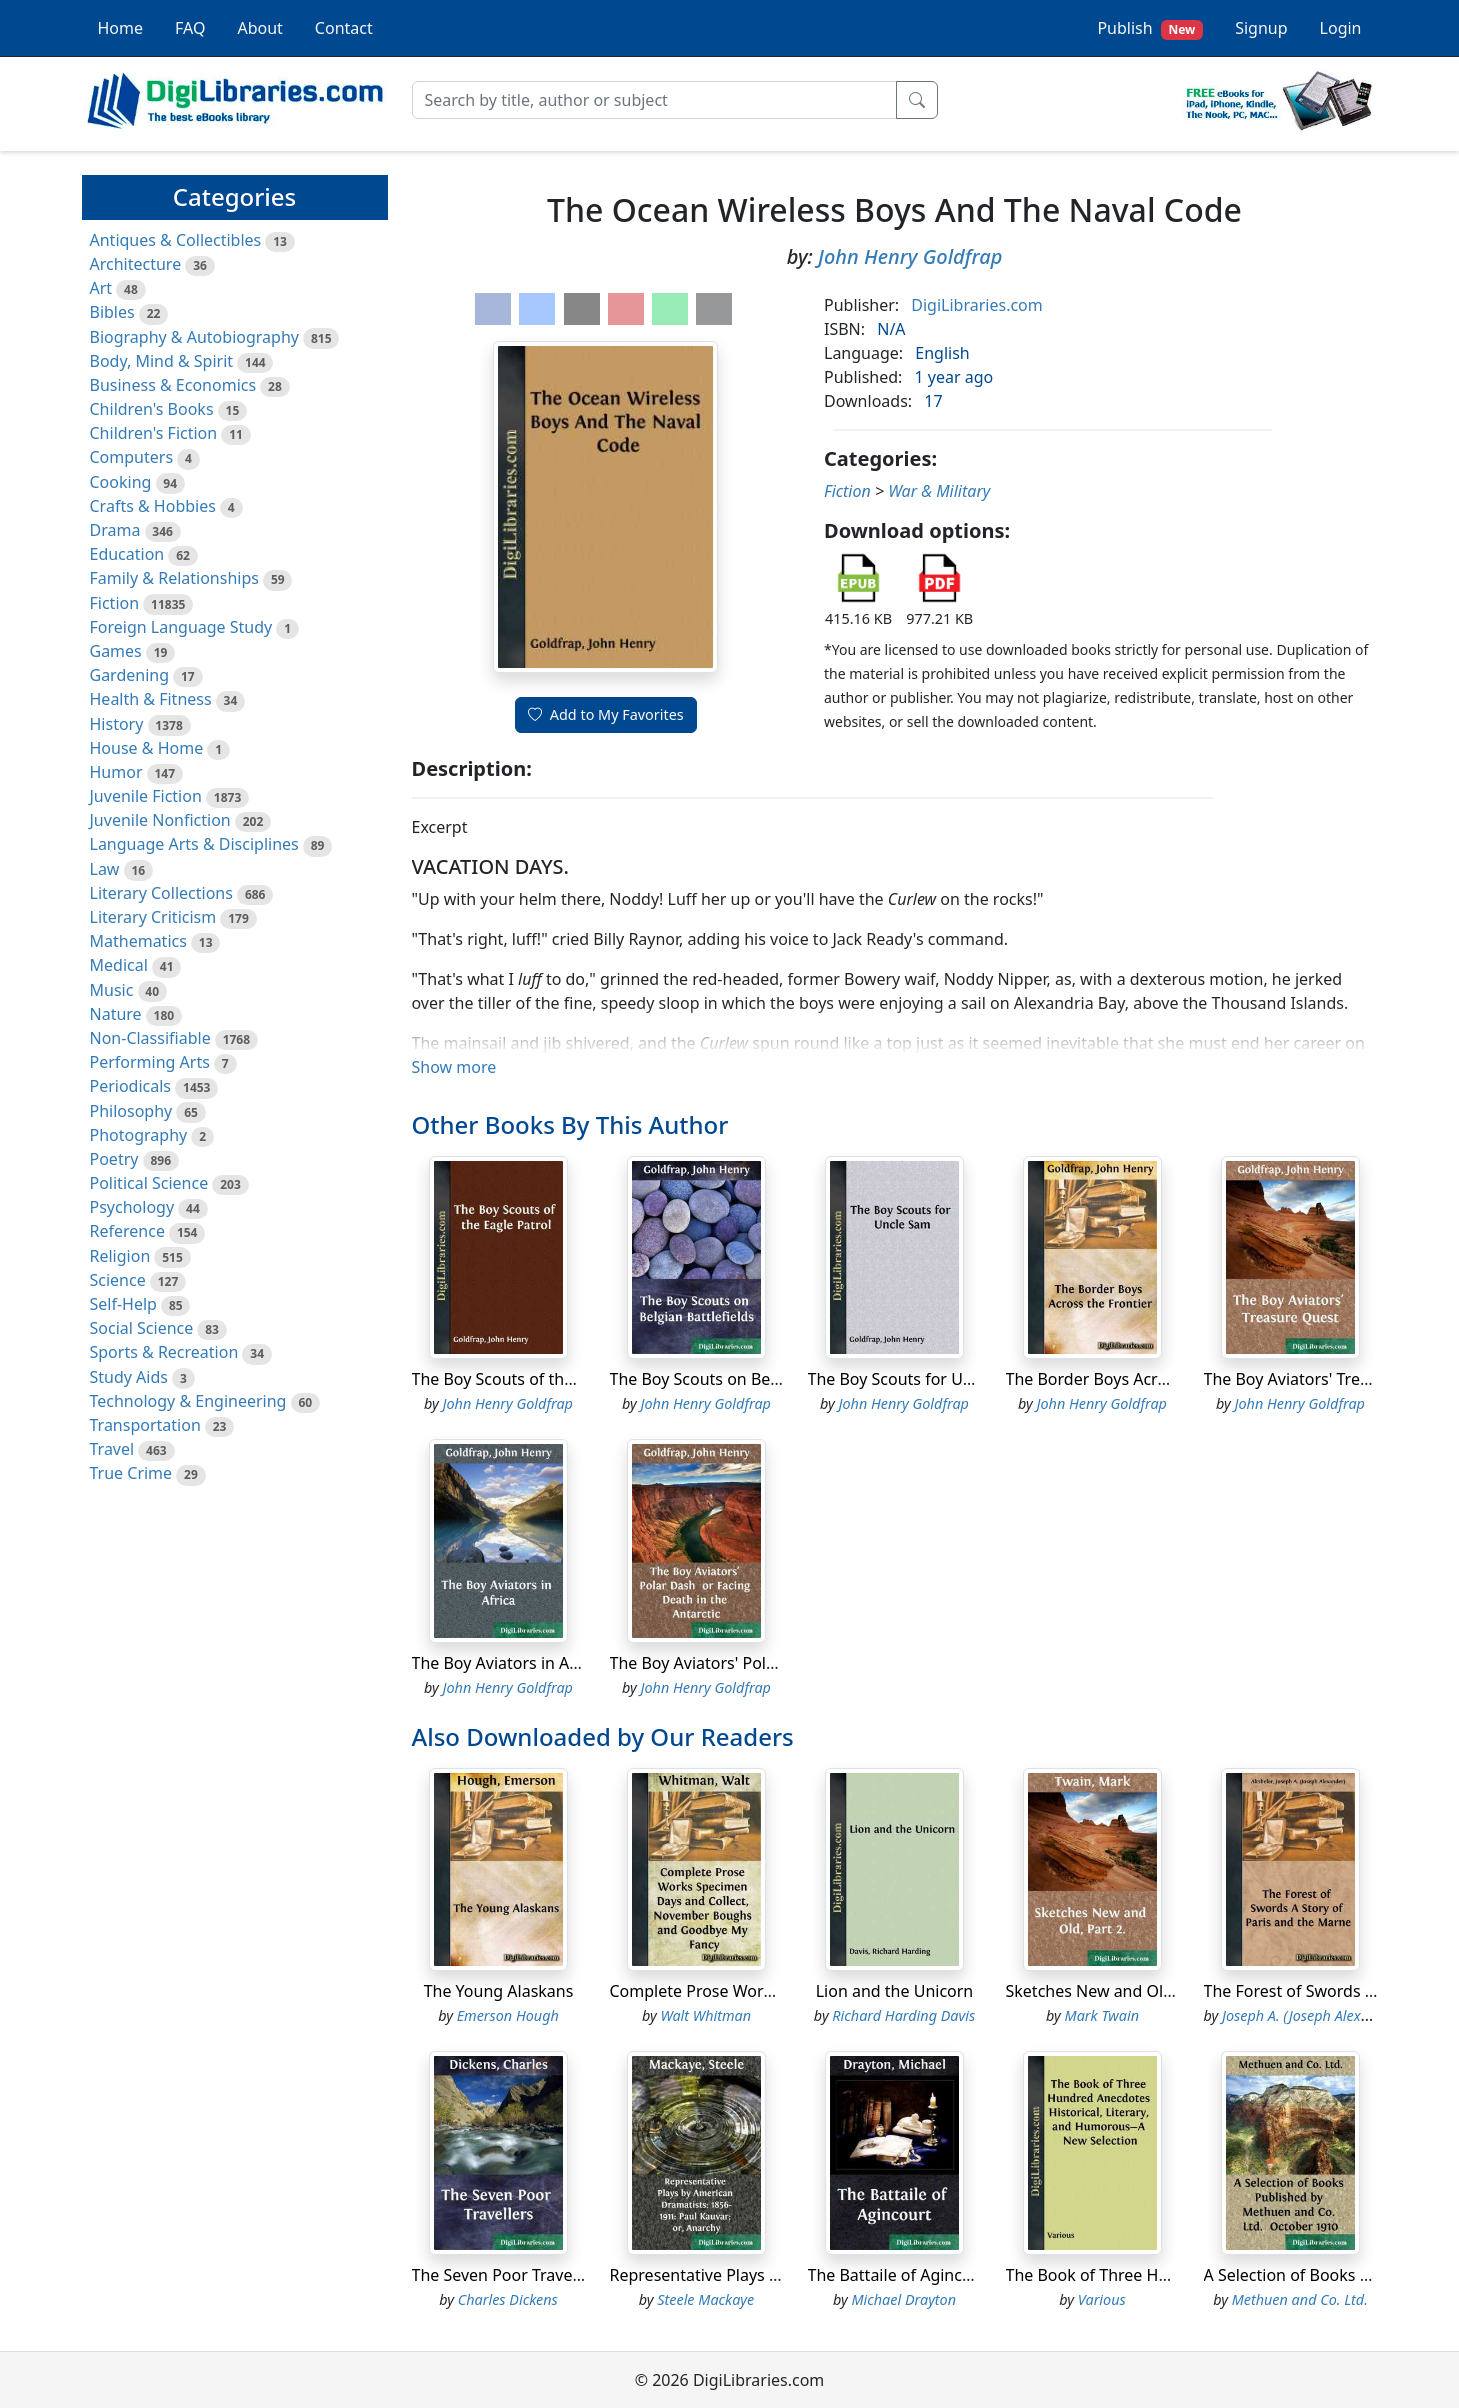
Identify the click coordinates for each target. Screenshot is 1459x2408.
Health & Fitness (151, 699)
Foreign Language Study (181, 627)
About (259, 28)
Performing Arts (150, 1062)
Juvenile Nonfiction (160, 820)
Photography (139, 1135)
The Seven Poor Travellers (508, 2275)
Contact (344, 28)
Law (105, 869)
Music (112, 990)
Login (1341, 28)
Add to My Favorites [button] (606, 714)
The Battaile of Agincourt (901, 2275)
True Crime (131, 1473)
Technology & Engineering (188, 1401)
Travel (112, 1449)
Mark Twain (1102, 2015)
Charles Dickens (508, 2299)
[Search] (654, 100)
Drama (115, 530)
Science (118, 1280)
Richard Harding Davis (903, 2015)
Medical (119, 965)
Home (121, 28)
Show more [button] (454, 1067)
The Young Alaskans (499, 1991)
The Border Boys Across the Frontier (1141, 1379)
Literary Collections (161, 893)
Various (1102, 2299)
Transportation (145, 1425)
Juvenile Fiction (146, 796)
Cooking (121, 482)
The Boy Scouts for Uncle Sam (919, 1379)
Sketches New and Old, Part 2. (1118, 1991)
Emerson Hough (508, 2015)
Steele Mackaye (705, 2299)
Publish (1150, 28)
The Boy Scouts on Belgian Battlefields (753, 1379)
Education (127, 554)
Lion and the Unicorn (895, 1991)
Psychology (132, 1207)
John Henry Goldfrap (910, 256)
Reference (127, 1231)
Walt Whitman (705, 2015)
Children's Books (152, 409)
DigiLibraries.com (976, 305)
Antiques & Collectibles (176, 240)
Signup (1261, 28)
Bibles (112, 312)
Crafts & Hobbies (153, 506)
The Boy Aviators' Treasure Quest (1327, 1379)
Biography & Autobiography (194, 337)
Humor (116, 772)
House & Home (147, 748)
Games (116, 651)
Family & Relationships (174, 578)
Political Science (149, 1183)
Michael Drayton (903, 2299)
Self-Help (123, 1304)
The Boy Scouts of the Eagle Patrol (539, 1379)
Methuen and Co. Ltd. (1300, 2299)
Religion (120, 1256)
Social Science (142, 1328)
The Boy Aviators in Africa (507, 1663)
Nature (116, 1014)
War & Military (939, 491)
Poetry (114, 1159)
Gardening (130, 675)
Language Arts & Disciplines (194, 844)
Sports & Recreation (164, 1352)
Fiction (115, 603)
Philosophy (131, 1111)
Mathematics (138, 941)
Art (101, 288)
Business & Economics (173, 385)
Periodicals (131, 1086)
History (117, 724)
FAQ (190, 28)
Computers (132, 457)
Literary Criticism (153, 917)
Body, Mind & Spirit (162, 361)
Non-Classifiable (150, 1038)
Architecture (136, 264)
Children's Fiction (154, 433)
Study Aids (129, 1377)
